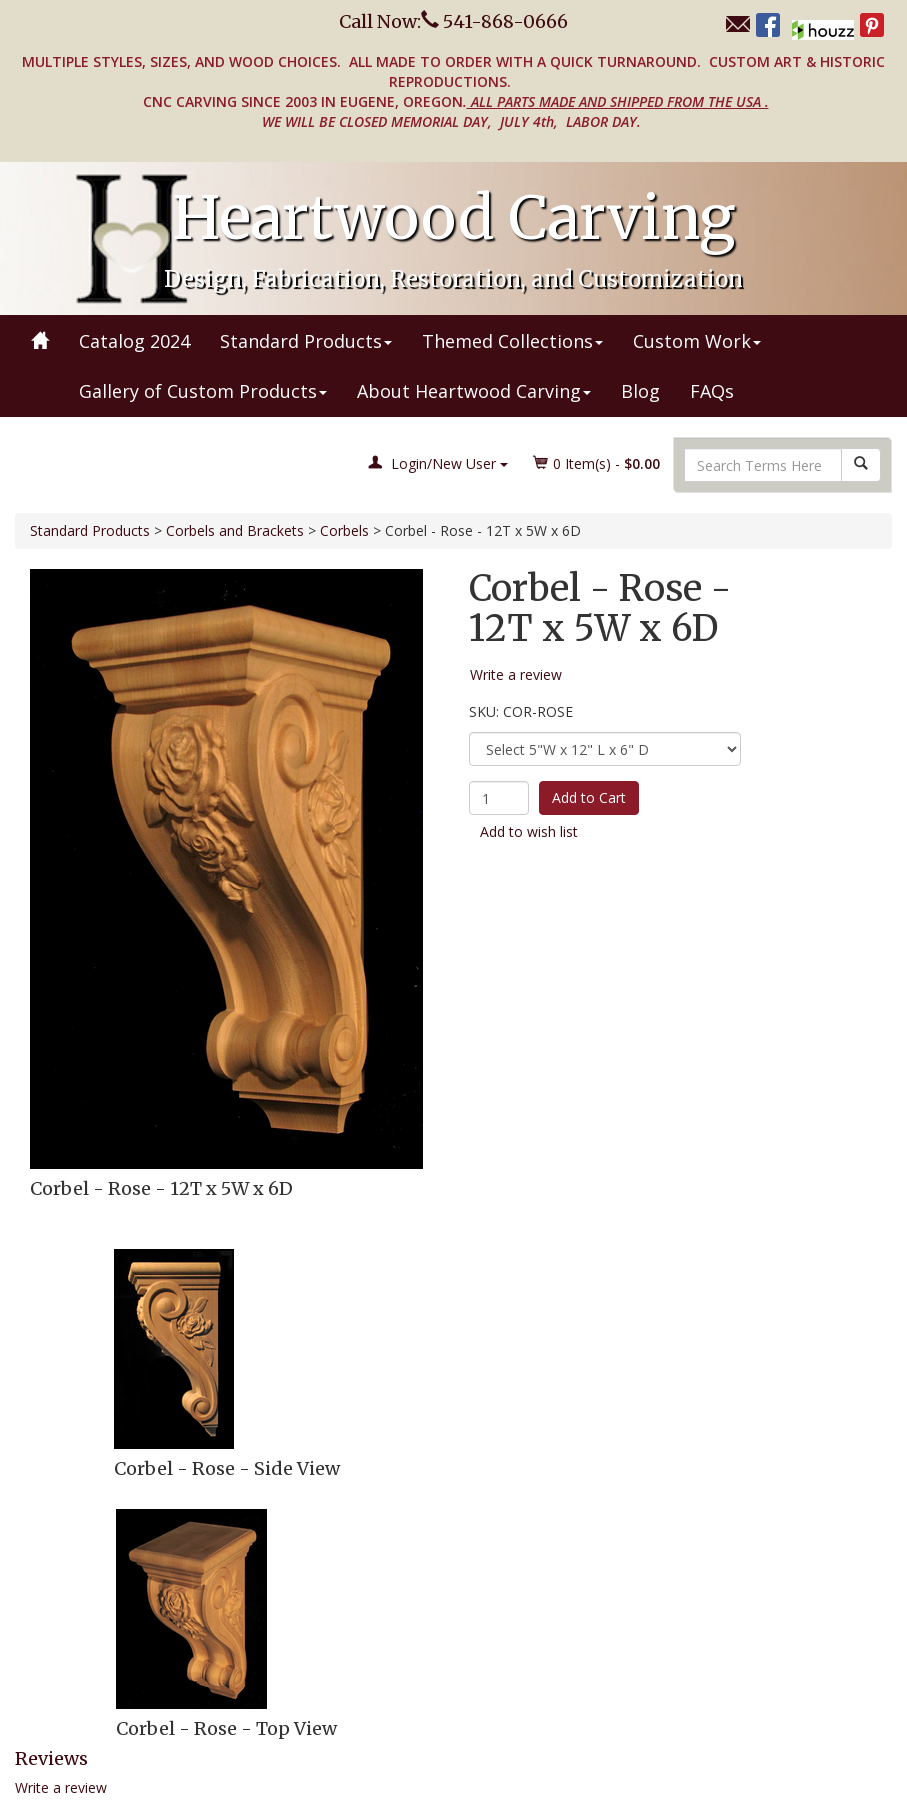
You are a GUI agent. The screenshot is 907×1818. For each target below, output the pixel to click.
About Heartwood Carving (474, 391)
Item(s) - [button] (597, 463)
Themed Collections (512, 341)
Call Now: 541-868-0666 (453, 21)
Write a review (61, 1787)
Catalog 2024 (134, 341)
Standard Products (306, 341)
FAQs (712, 391)
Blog (640, 391)
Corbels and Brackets (235, 530)
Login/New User (438, 463)
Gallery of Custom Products (203, 391)
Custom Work (697, 341)
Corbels (344, 530)
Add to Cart (589, 797)
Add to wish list (529, 831)
